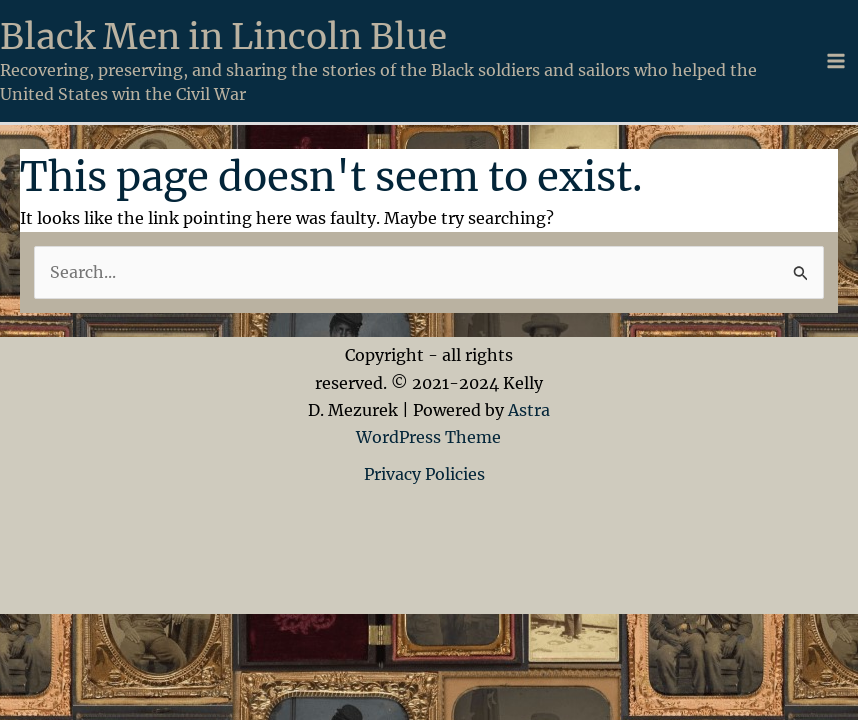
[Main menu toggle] (836, 61)
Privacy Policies (428, 474)
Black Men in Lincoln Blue (223, 37)
